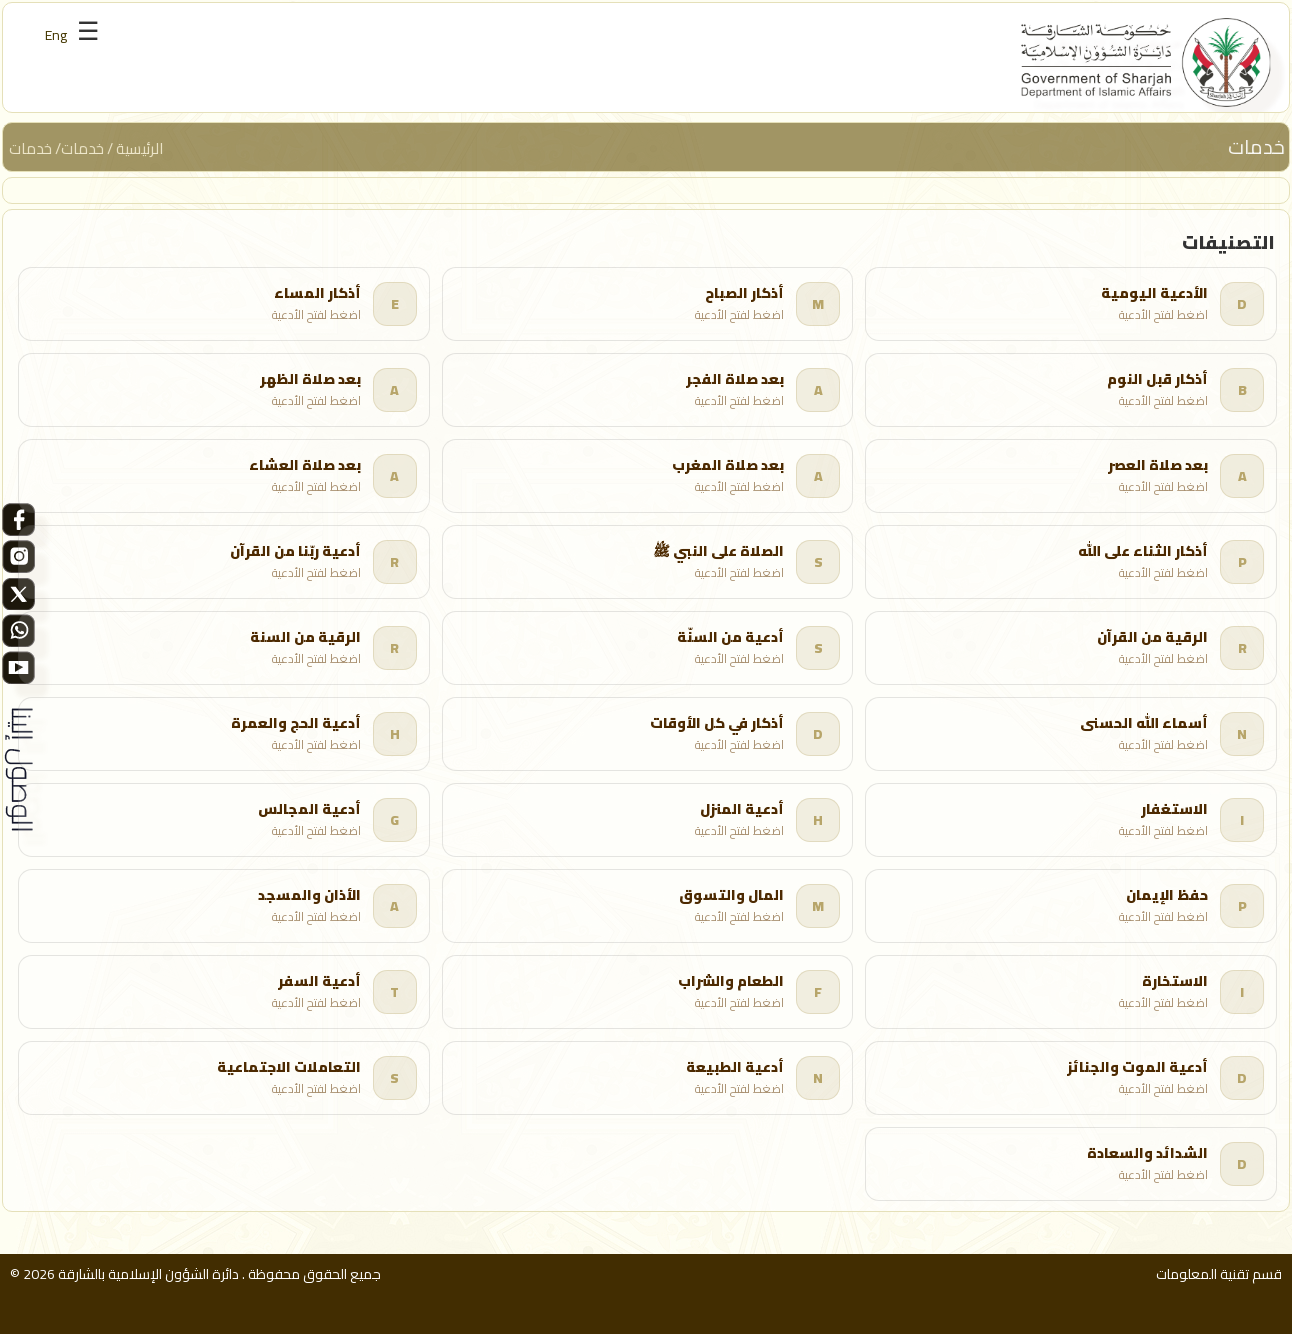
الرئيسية (141, 148)
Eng (56, 35)
